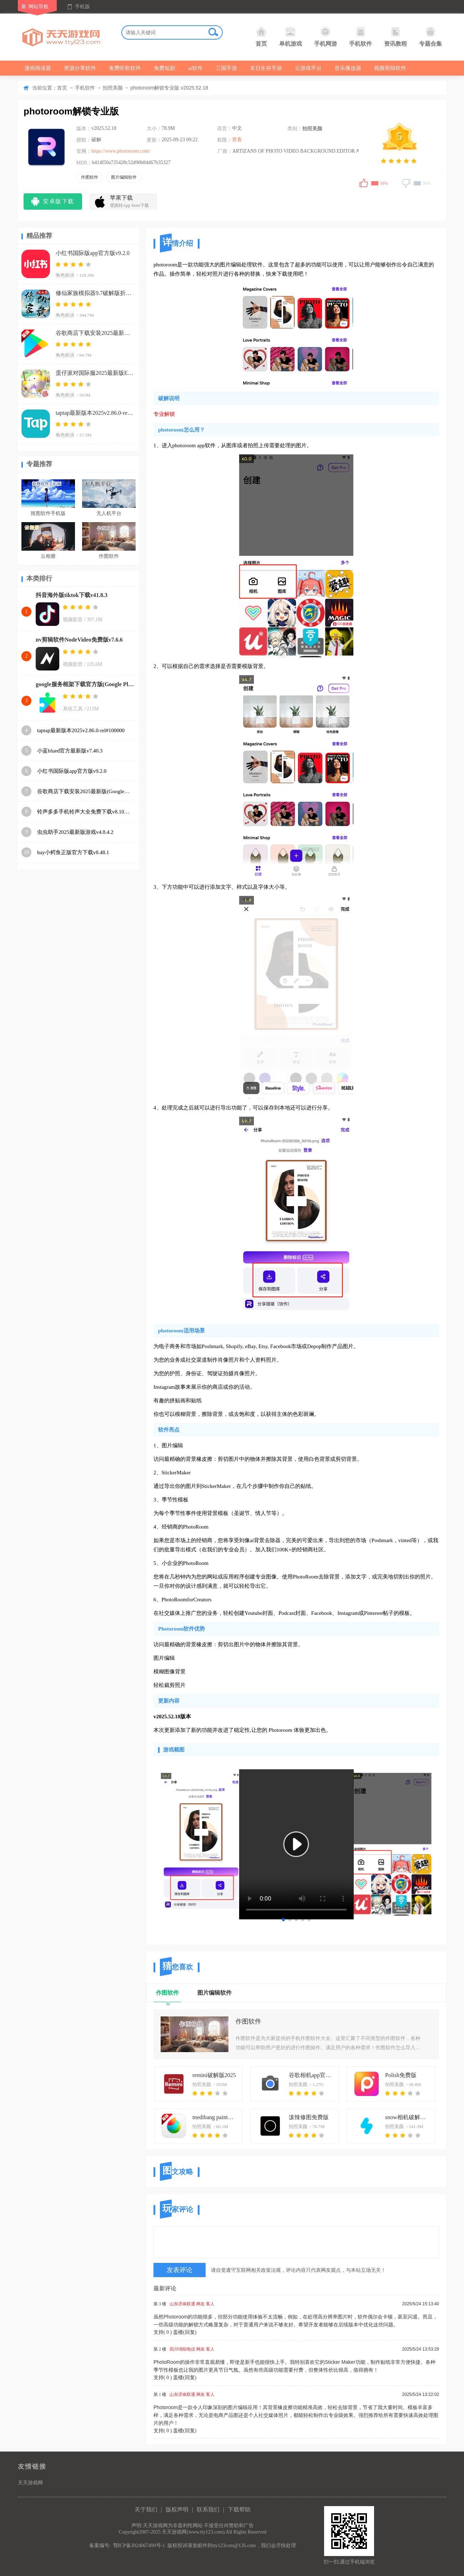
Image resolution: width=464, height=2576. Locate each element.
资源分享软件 (80, 68)
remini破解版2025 (214, 2075)
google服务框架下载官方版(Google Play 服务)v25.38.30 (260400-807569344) (86, 684)
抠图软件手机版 (48, 513)
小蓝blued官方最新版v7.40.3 (69, 751)
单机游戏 (290, 37)
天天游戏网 (30, 2482)
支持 (162, 2332)
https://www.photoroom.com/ (120, 151)
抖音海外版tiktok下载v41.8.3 (71, 595)
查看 (237, 139)
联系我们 (208, 2509)
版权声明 (177, 2509)
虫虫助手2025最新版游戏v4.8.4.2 (75, 832)
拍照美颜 (113, 88)
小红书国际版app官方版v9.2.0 (93, 253)
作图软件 (89, 177)
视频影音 (73, 619)
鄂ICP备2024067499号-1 (139, 2545)
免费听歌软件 (125, 68)
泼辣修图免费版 (309, 2117)
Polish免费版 (401, 2075)
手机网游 (325, 37)
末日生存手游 (266, 68)
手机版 (82, 6)
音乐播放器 (347, 68)
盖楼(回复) (184, 2332)
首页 (261, 37)
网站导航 (39, 6)
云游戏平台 (308, 68)
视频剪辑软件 (390, 68)
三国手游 (226, 68)
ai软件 (195, 68)
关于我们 (146, 2509)
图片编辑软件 (124, 177)
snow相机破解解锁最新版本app (407, 2117)
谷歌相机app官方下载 (311, 2075)
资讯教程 (395, 37)
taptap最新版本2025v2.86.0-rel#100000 (95, 413)
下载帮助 (239, 2509)
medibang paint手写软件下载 (214, 2117)
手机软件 (360, 37)
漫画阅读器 (37, 68)
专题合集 (430, 37)
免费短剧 (164, 68)
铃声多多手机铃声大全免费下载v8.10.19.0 (84, 812)
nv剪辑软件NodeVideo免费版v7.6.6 (79, 640)
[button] (283, 1919)
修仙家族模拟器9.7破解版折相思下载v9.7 (95, 293)
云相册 (48, 556)
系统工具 (73, 708)
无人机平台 (108, 513)
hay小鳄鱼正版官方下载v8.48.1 (73, 852)
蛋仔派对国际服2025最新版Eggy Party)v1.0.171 (95, 373)
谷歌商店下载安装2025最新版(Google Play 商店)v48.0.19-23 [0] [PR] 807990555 (95, 333)
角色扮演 (65, 275)
